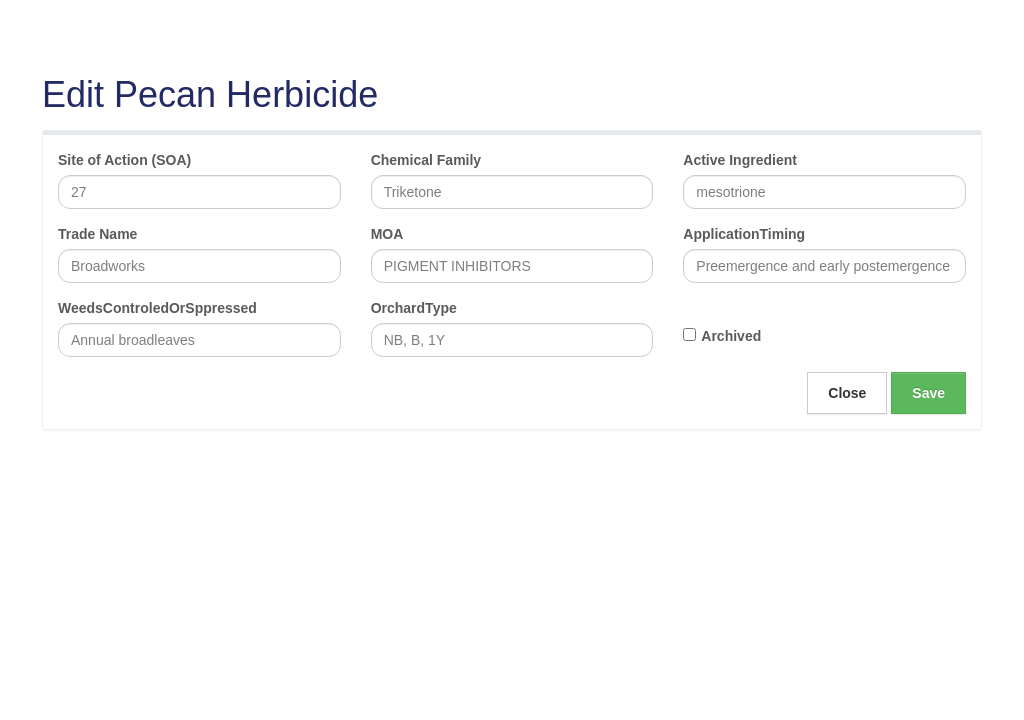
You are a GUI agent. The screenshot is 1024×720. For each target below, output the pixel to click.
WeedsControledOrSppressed (157, 308)
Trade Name (97, 234)
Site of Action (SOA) (124, 160)
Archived (731, 336)
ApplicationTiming (744, 234)
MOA (387, 234)
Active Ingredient (740, 160)
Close (847, 393)
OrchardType (414, 308)
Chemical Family (426, 160)
